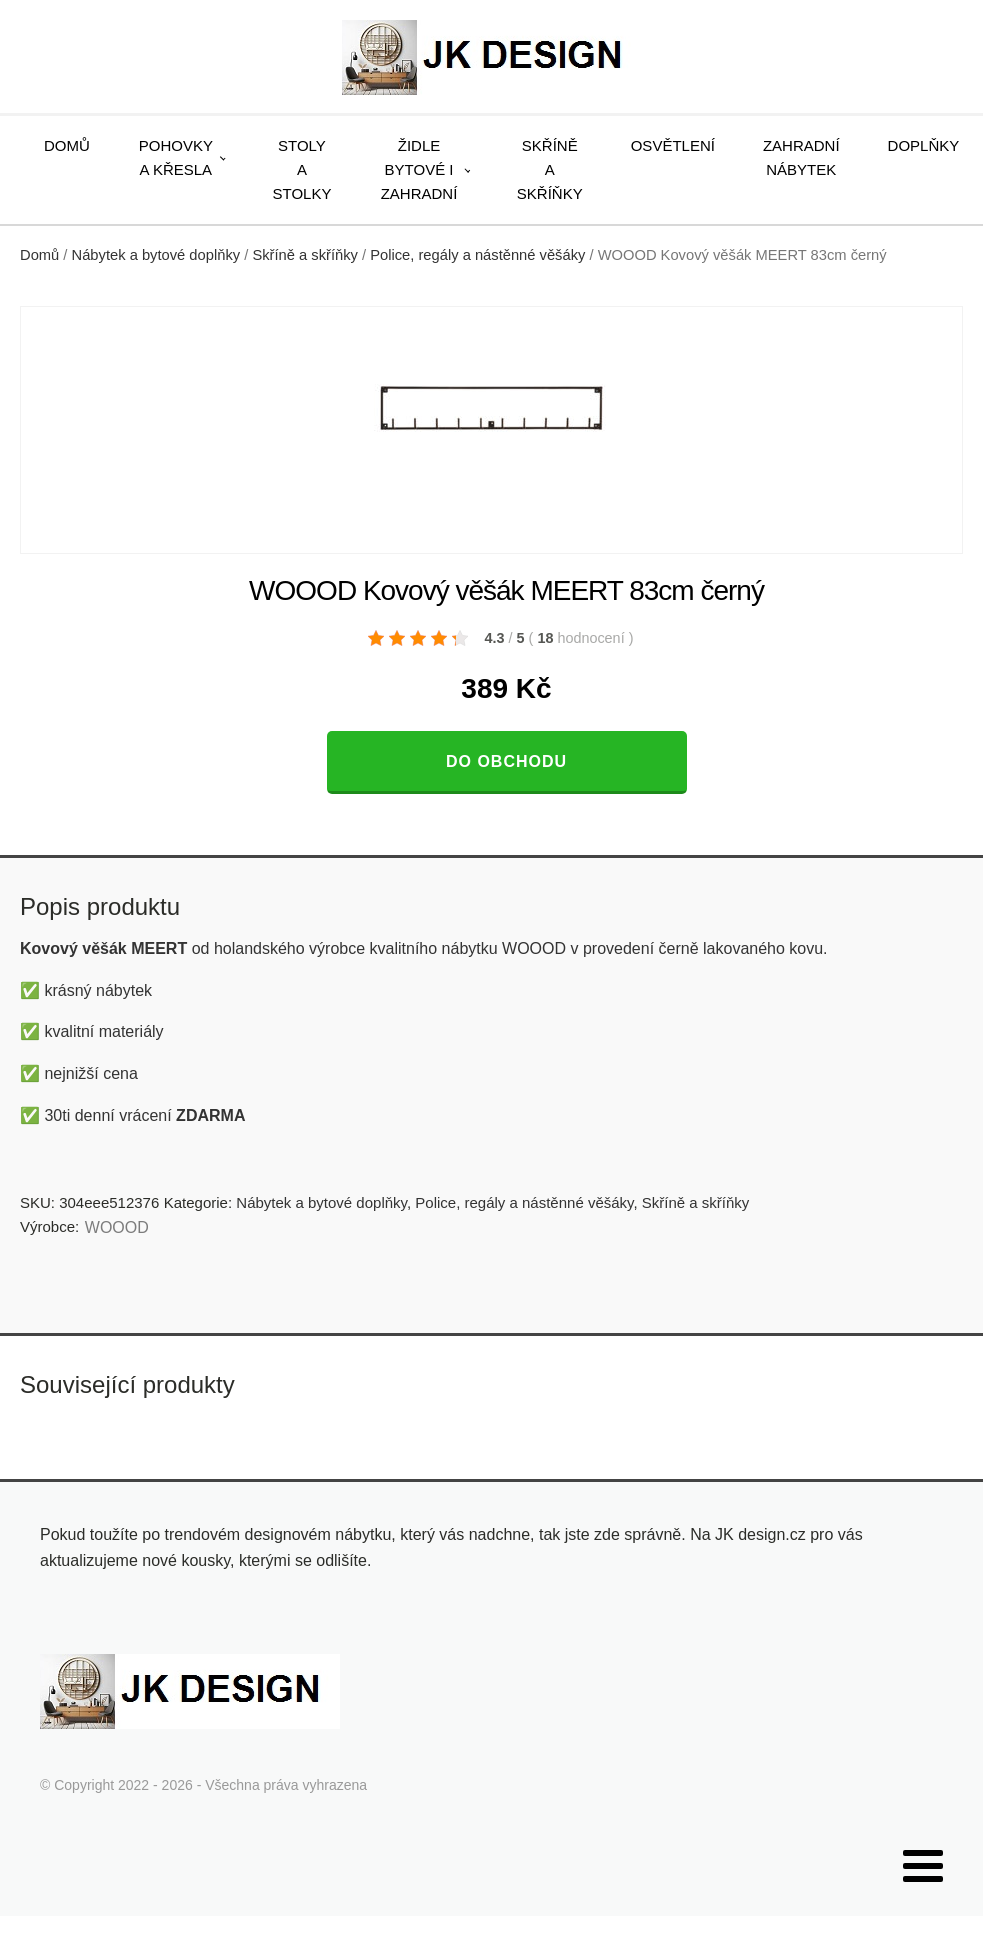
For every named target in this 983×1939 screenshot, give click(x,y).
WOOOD (117, 1227)
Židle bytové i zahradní (419, 169)
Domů (67, 145)
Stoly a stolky (302, 169)
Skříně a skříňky (550, 169)
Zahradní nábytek (801, 157)
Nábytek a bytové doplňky (156, 255)
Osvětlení (673, 145)
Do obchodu (506, 761)
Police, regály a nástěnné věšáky (477, 255)
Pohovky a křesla (176, 157)
